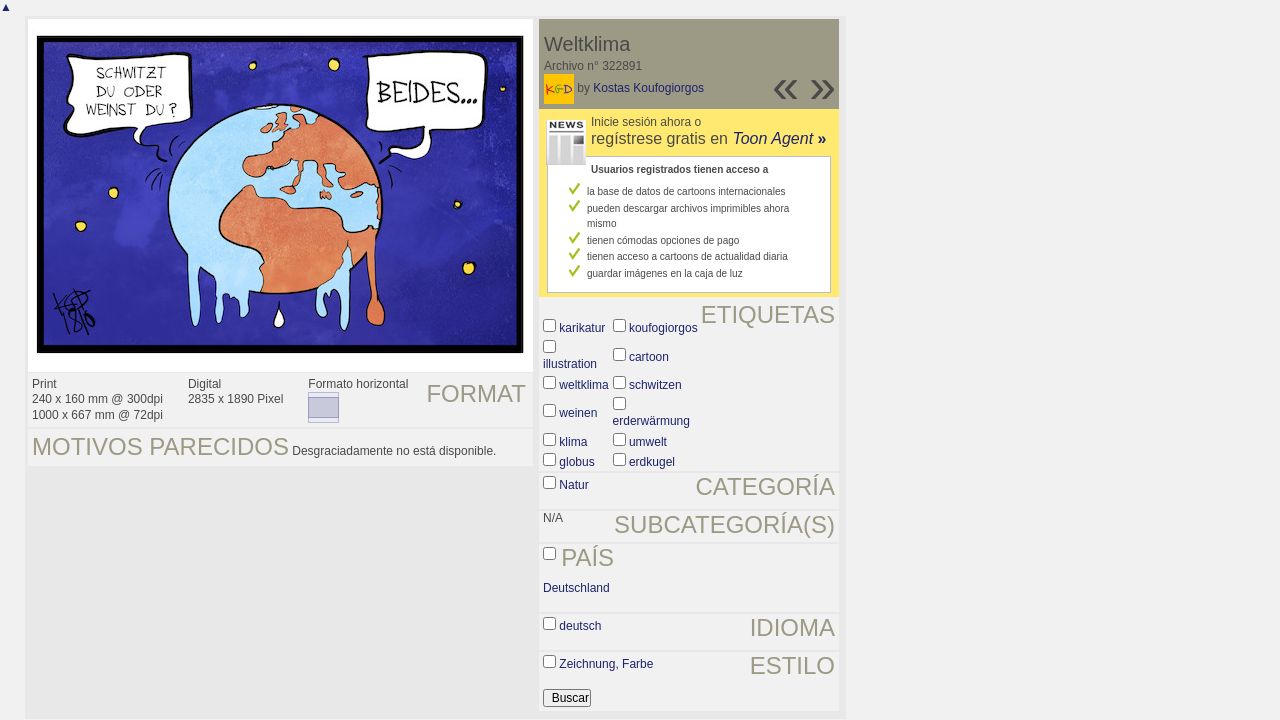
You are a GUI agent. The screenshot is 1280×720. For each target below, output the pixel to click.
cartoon (649, 357)
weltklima (583, 385)
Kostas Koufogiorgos (648, 88)
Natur (573, 485)
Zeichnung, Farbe (606, 664)
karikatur (582, 328)
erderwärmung (651, 421)
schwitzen (655, 385)
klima (573, 442)
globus (576, 462)
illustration (570, 364)
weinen (578, 413)
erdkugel (652, 462)
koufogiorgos (663, 328)
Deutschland (576, 588)
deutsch (580, 626)
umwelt (648, 442)
